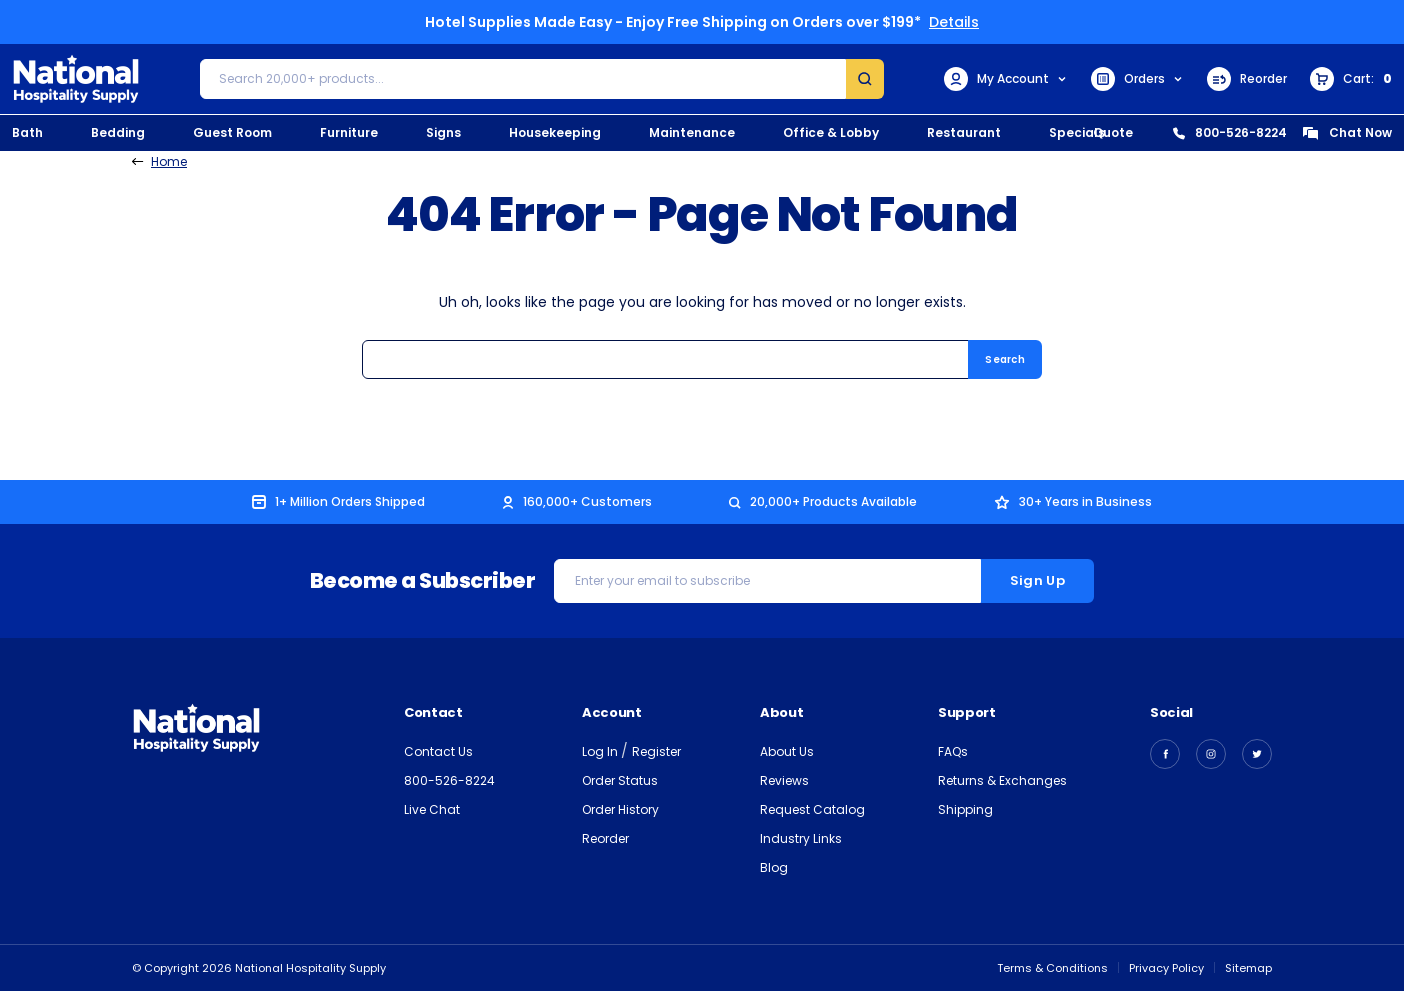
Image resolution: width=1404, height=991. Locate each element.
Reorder (1247, 79)
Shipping (965, 809)
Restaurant (964, 132)
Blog (774, 867)
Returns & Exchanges (1002, 780)
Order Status (620, 780)
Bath (27, 132)
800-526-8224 (1230, 132)
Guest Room (232, 132)
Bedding (118, 132)
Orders (1137, 79)
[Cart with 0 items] (1351, 79)
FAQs (953, 751)
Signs (443, 132)
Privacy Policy (1166, 968)
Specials (1077, 132)
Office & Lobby (831, 132)
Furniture (349, 132)
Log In (601, 751)
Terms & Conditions (1052, 968)
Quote (1113, 132)
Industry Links (801, 838)
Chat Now (1347, 132)
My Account (1006, 79)
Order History (620, 809)
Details (954, 22)
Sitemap (1248, 968)
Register (656, 751)
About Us (787, 751)
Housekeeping (555, 132)
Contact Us (438, 751)
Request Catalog (812, 809)
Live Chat (432, 809)
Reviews (784, 780)
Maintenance (692, 132)
